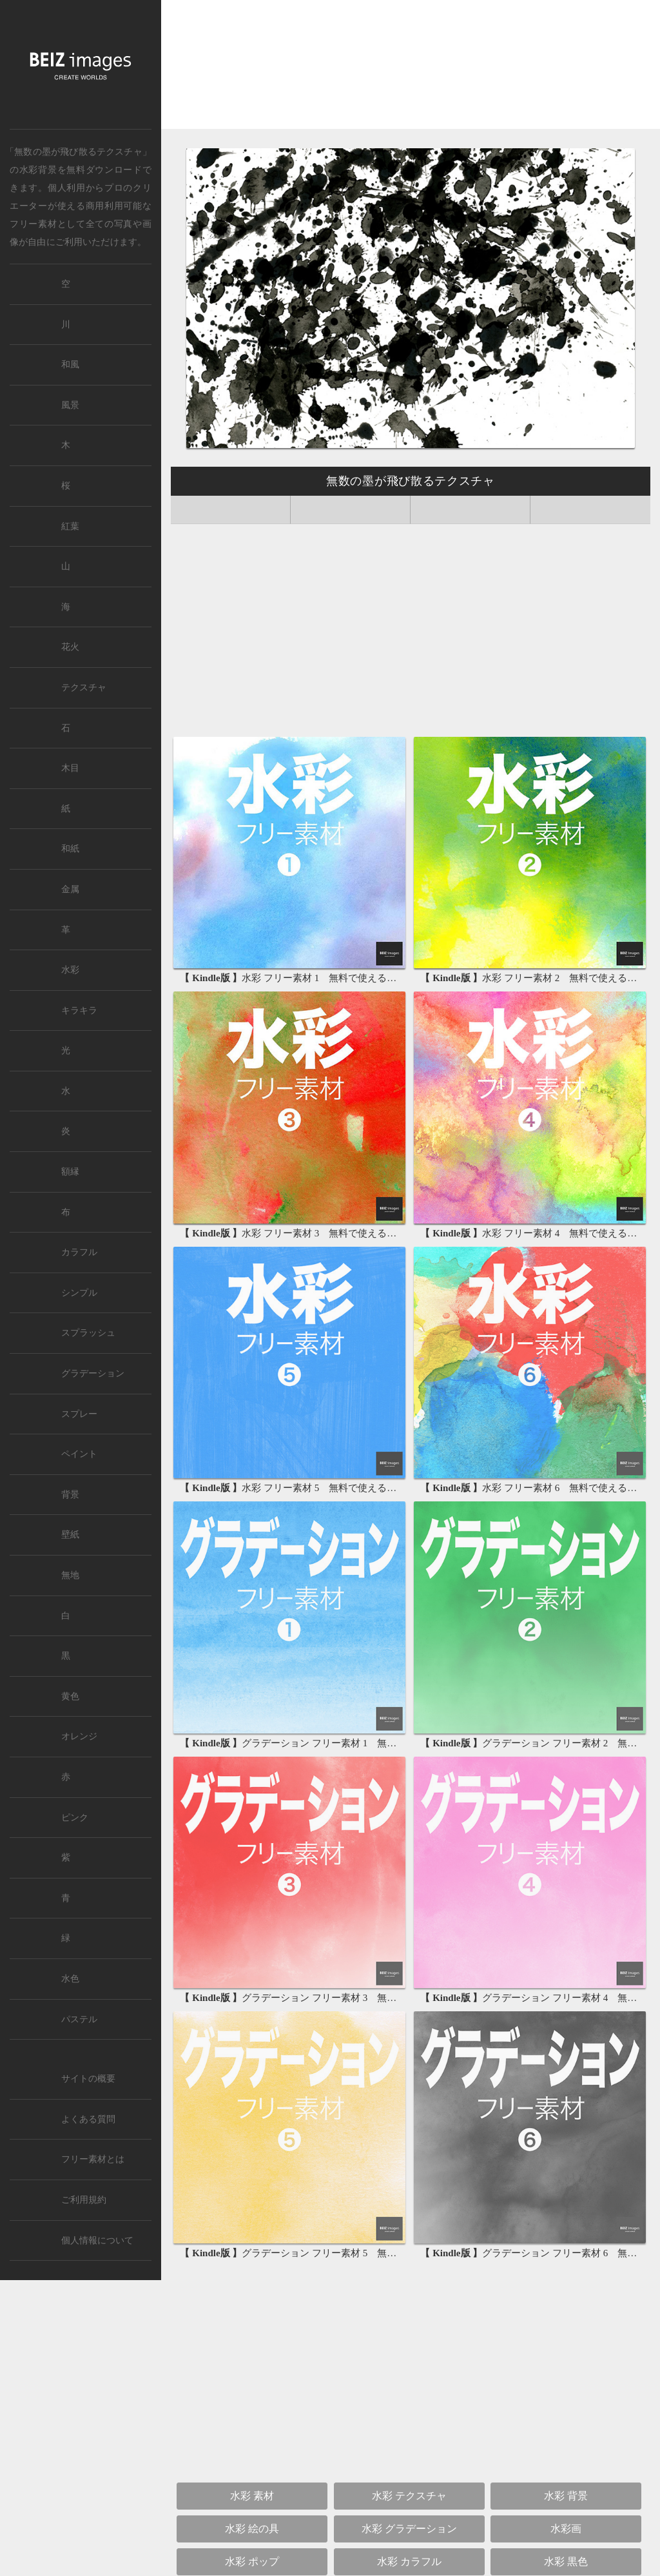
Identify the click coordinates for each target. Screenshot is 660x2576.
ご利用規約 (83, 2200)
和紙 (70, 849)
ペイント (79, 1454)
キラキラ (79, 1010)
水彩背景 (38, 169)
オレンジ (79, 1736)
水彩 (70, 970)
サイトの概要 (88, 2078)
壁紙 (70, 1534)
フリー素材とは (92, 2159)
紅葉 (70, 526)
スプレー (79, 1414)
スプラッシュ (88, 1333)
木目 (70, 768)
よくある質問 (88, 2119)
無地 (70, 1575)
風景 (70, 405)
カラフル (79, 1252)
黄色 (70, 1696)
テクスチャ (83, 687)
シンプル (79, 1293)
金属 (70, 889)
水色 (70, 1979)
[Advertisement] (410, 69)
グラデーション (92, 1373)
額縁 (70, 1171)
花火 (70, 647)
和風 (70, 364)
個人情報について (97, 2240)
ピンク (74, 1817)
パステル (79, 2019)
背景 (70, 1494)
